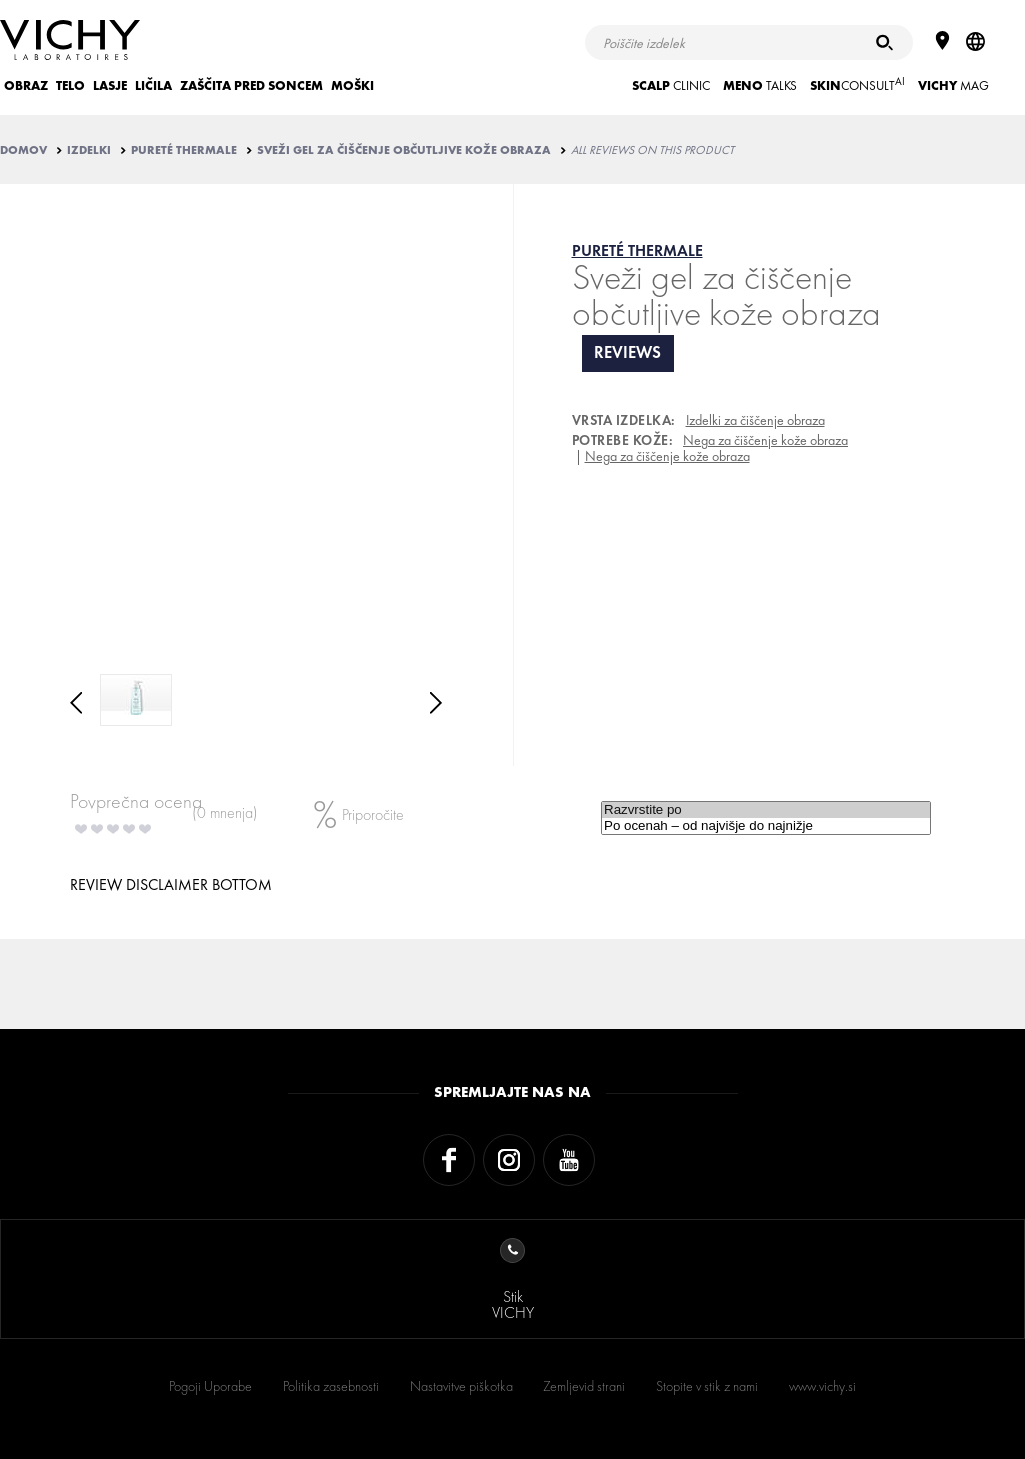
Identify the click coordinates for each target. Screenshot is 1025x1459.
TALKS (760, 85)
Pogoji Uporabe (210, 1386)
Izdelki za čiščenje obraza (755, 420)
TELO (70, 85)
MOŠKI (352, 85)
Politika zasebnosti (331, 1386)
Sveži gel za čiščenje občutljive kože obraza (404, 150)
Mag (953, 85)
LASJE (110, 85)
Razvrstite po (766, 810)
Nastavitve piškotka (461, 1386)
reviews (627, 352)
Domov (23, 150)
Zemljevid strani (584, 1386)
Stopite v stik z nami (707, 1386)
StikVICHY (513, 1280)
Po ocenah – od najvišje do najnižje (766, 826)
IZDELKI (89, 150)
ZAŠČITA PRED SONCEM (251, 85)
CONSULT (857, 84)
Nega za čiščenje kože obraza (765, 440)
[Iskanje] (884, 42)
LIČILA (153, 85)
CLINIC (671, 85)
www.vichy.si (822, 1386)
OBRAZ (26, 85)
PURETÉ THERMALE (184, 150)
